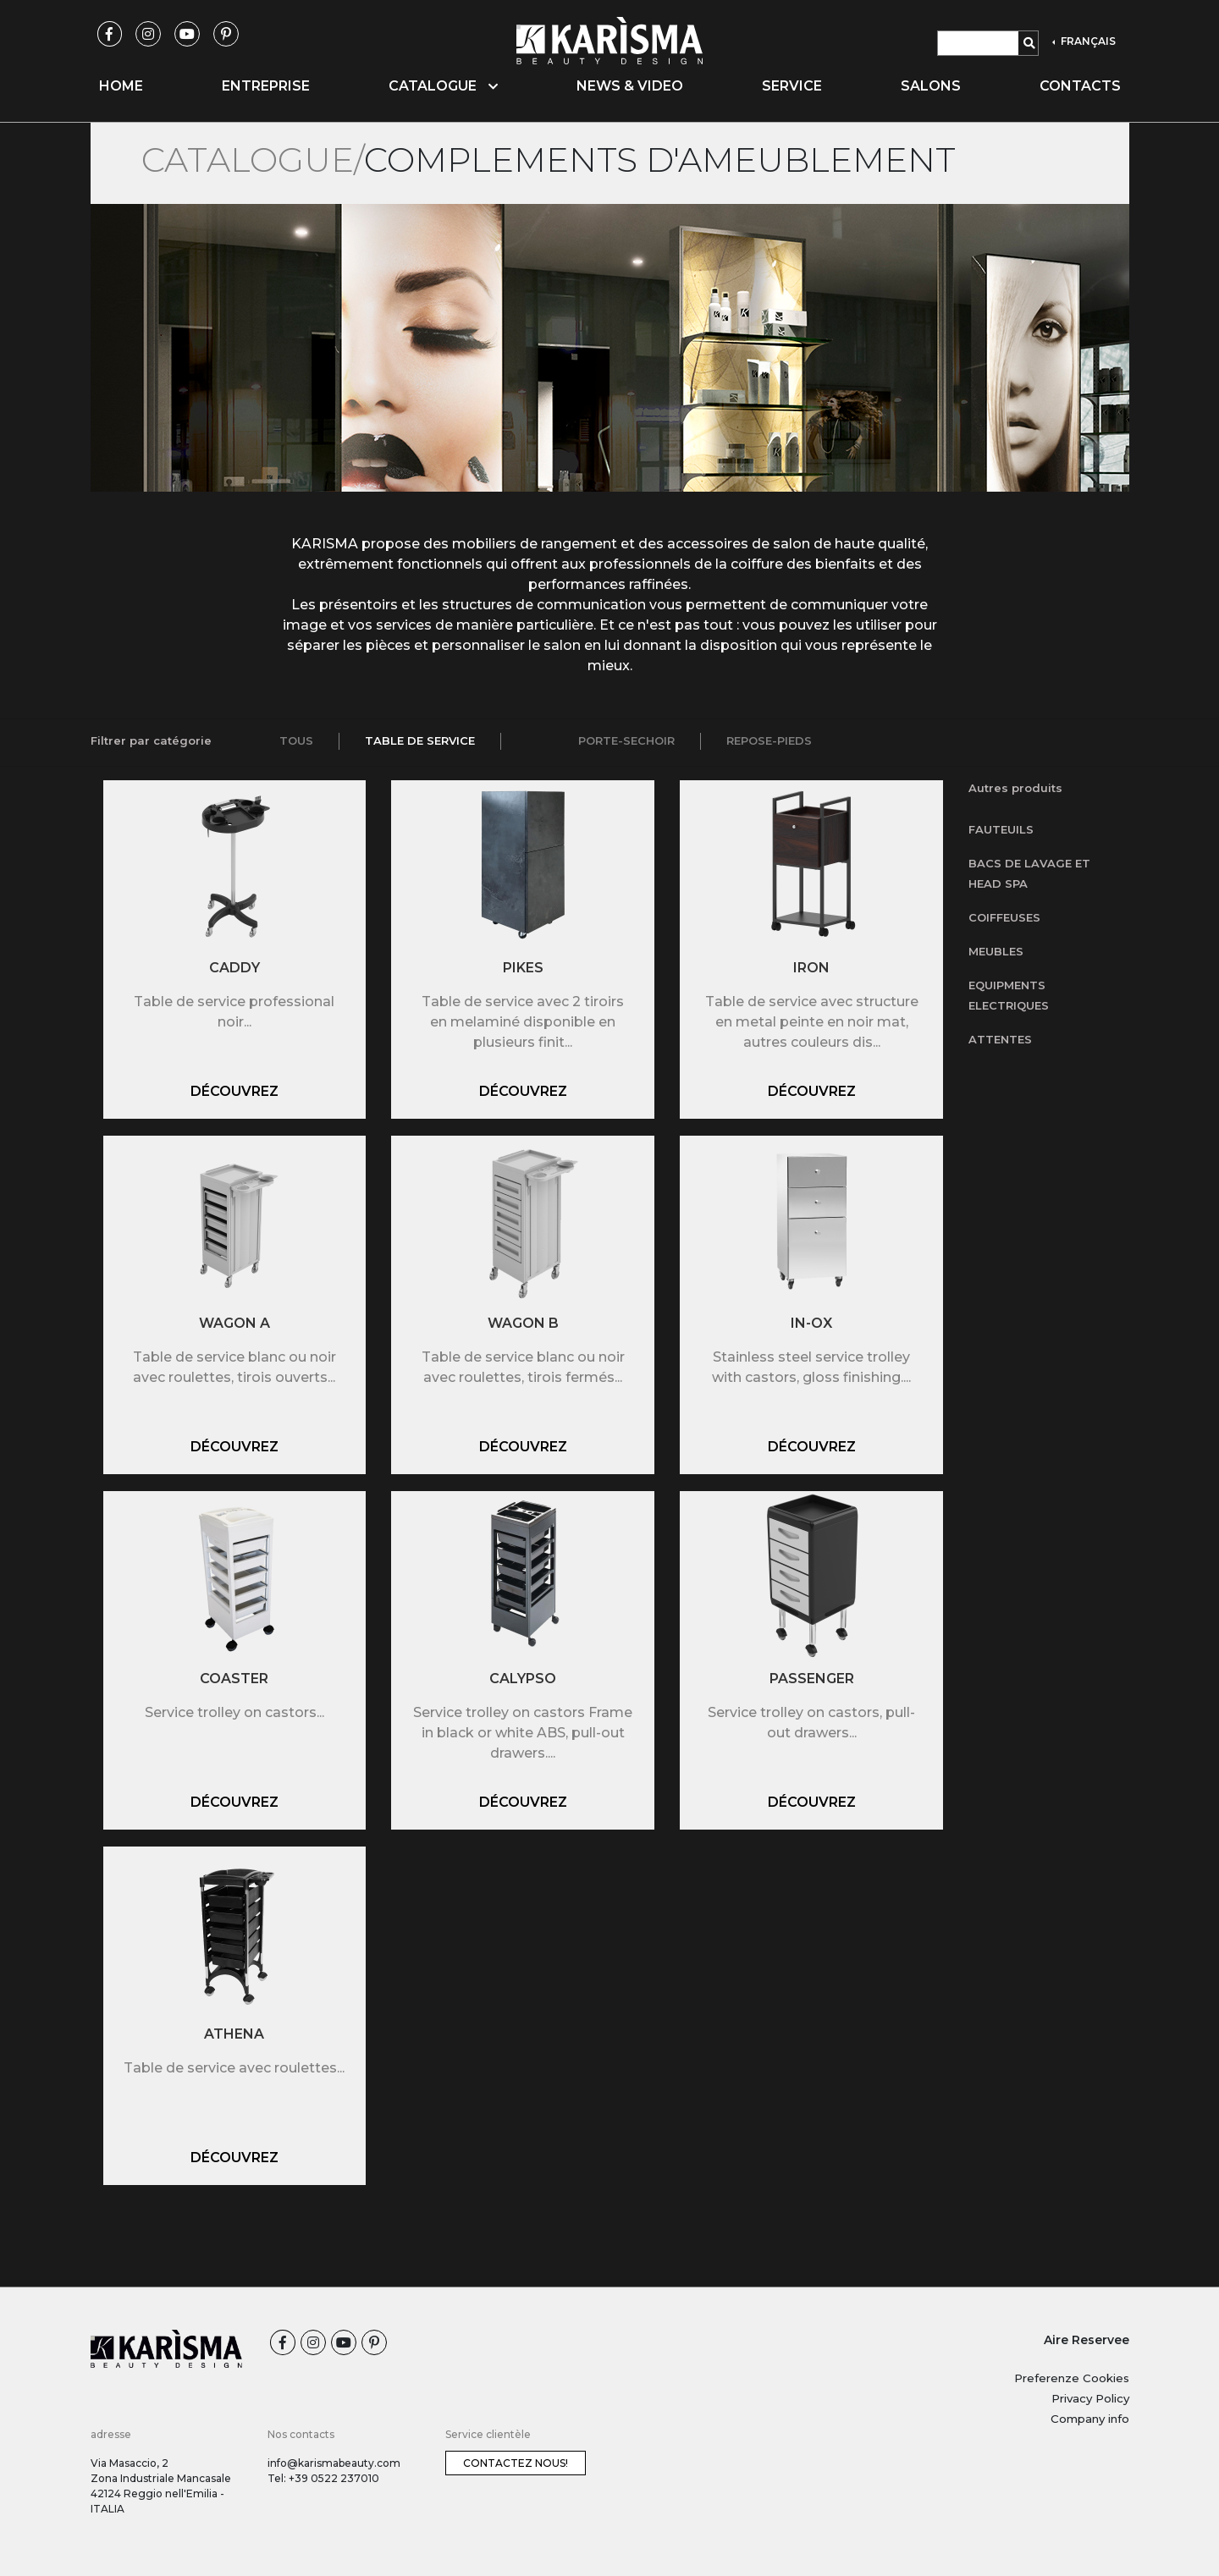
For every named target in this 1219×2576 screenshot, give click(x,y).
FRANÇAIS (1087, 41)
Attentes (1000, 1039)
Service (792, 86)
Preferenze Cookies (1071, 2378)
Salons (931, 86)
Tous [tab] (296, 740)
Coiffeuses (1004, 917)
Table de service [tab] (420, 740)
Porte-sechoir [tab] (626, 740)
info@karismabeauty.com (334, 2463)
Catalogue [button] (443, 86)
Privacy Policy (1090, 2398)
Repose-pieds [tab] (769, 740)
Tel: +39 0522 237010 (323, 2478)
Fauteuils (1001, 829)
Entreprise (266, 86)
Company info (1090, 2418)
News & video (629, 86)
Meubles (995, 951)
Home (121, 86)
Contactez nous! (515, 2463)
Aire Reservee (1086, 2340)
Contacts (1080, 86)
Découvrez (234, 1091)
